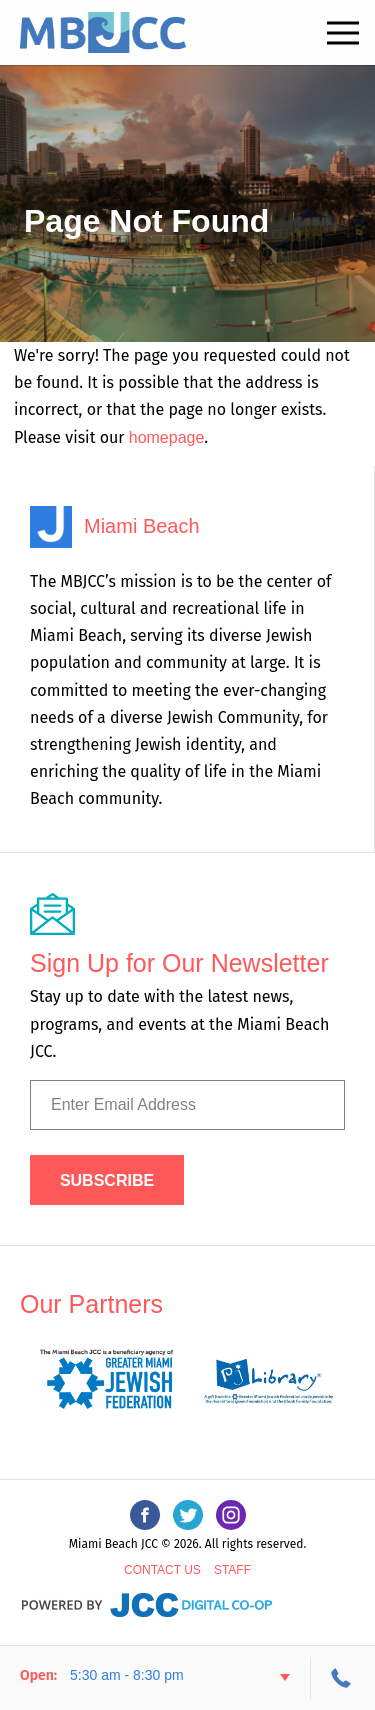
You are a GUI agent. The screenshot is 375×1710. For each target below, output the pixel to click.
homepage (167, 437)
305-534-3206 (343, 1678)
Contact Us (162, 1570)
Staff (232, 1570)
